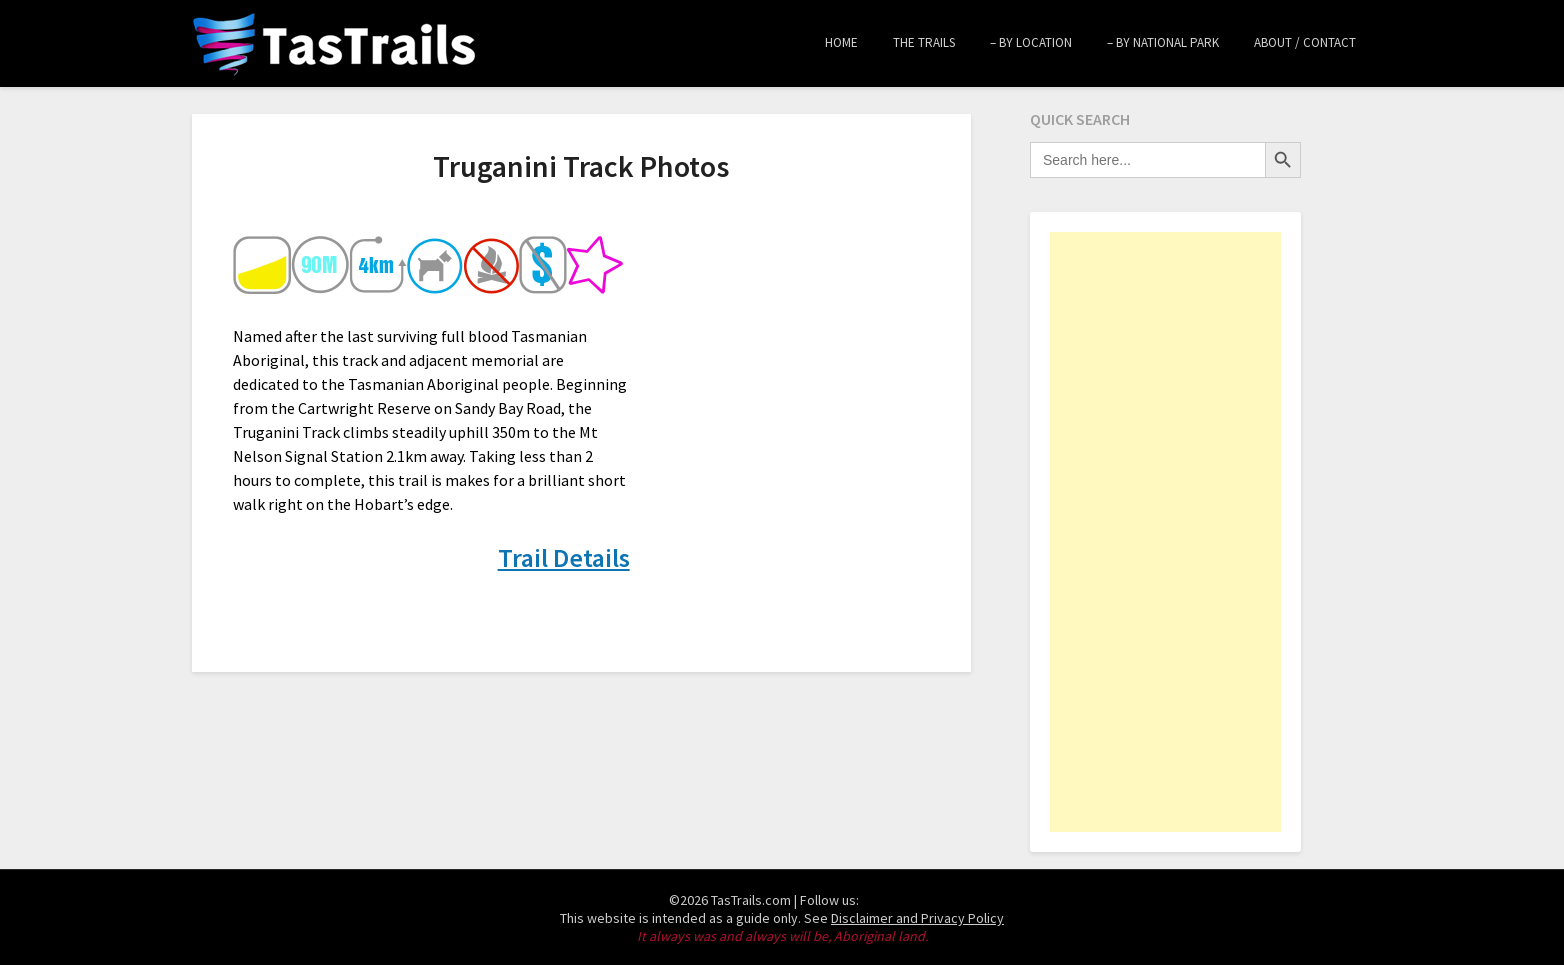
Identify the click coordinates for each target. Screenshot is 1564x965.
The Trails (924, 42)
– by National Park (1163, 42)
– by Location (1031, 42)
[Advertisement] (1165, 532)
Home (841, 42)
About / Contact (1305, 42)
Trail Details (564, 557)
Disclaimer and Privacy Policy (917, 918)
